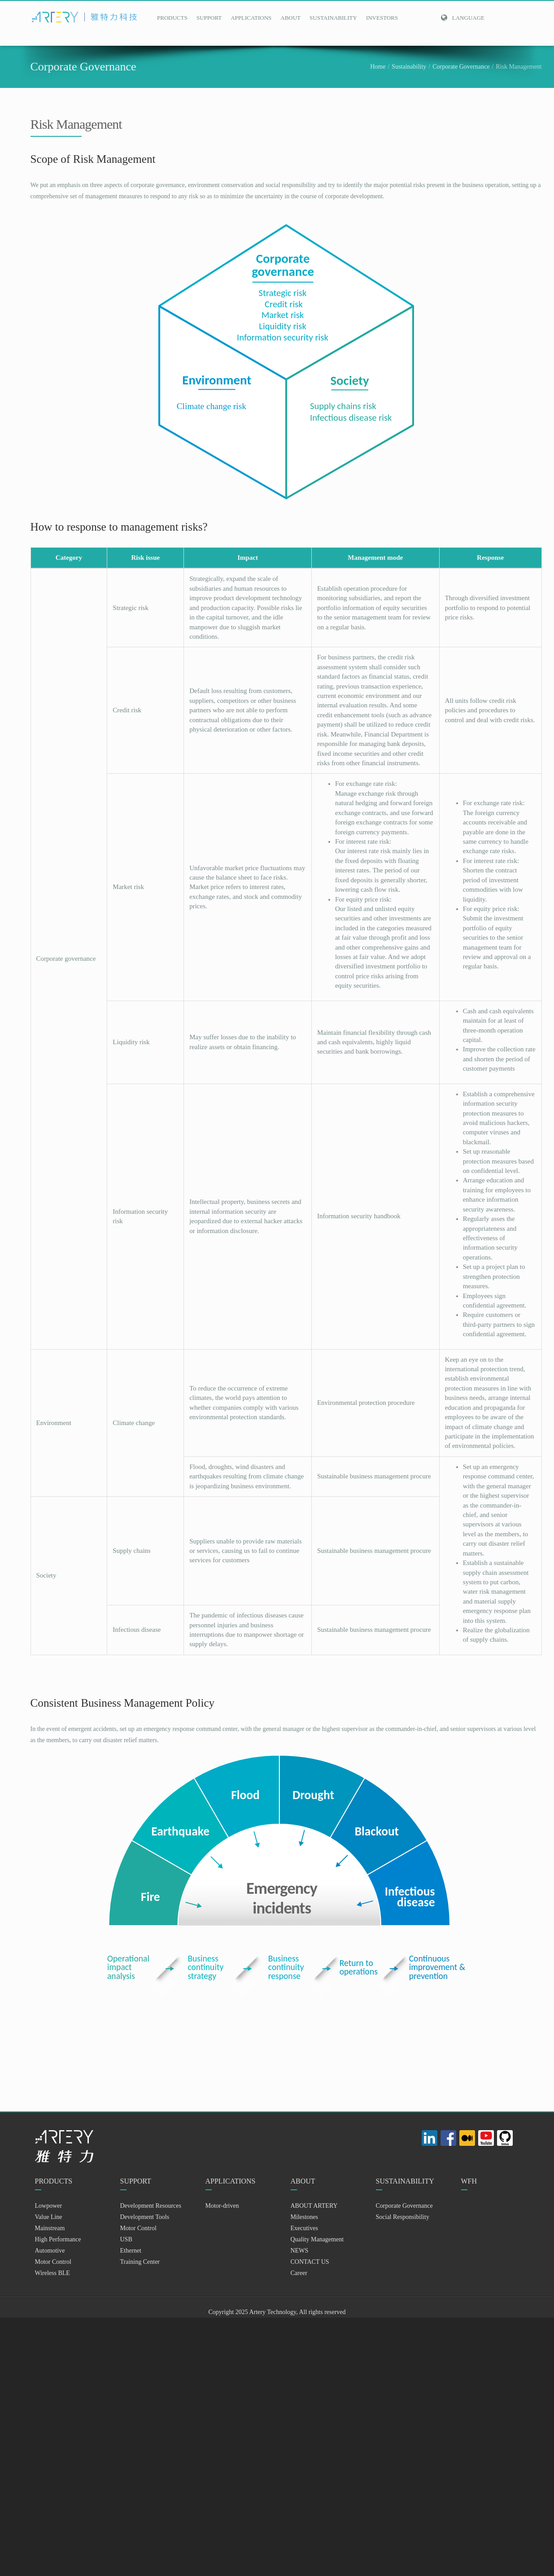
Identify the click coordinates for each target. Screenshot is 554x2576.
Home (377, 66)
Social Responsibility (402, 2217)
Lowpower (48, 2205)
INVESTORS (382, 17)
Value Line (48, 2217)
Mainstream (50, 2228)
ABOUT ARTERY (314, 2205)
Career (299, 2273)
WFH (469, 2181)
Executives (304, 2228)
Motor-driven (222, 2205)
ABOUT (290, 17)
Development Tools (145, 2217)
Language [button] (462, 17)
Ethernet (130, 2250)
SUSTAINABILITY (333, 17)
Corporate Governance (460, 66)
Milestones (304, 2217)
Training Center (140, 2261)
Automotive (50, 2250)
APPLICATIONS (251, 17)
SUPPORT (209, 17)
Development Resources (150, 2205)
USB (126, 2239)
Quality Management (317, 2239)
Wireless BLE (52, 2273)
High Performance (58, 2239)
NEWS (300, 2250)
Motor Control (53, 2261)
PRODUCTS (172, 17)
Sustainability (409, 66)
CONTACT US (310, 2261)
